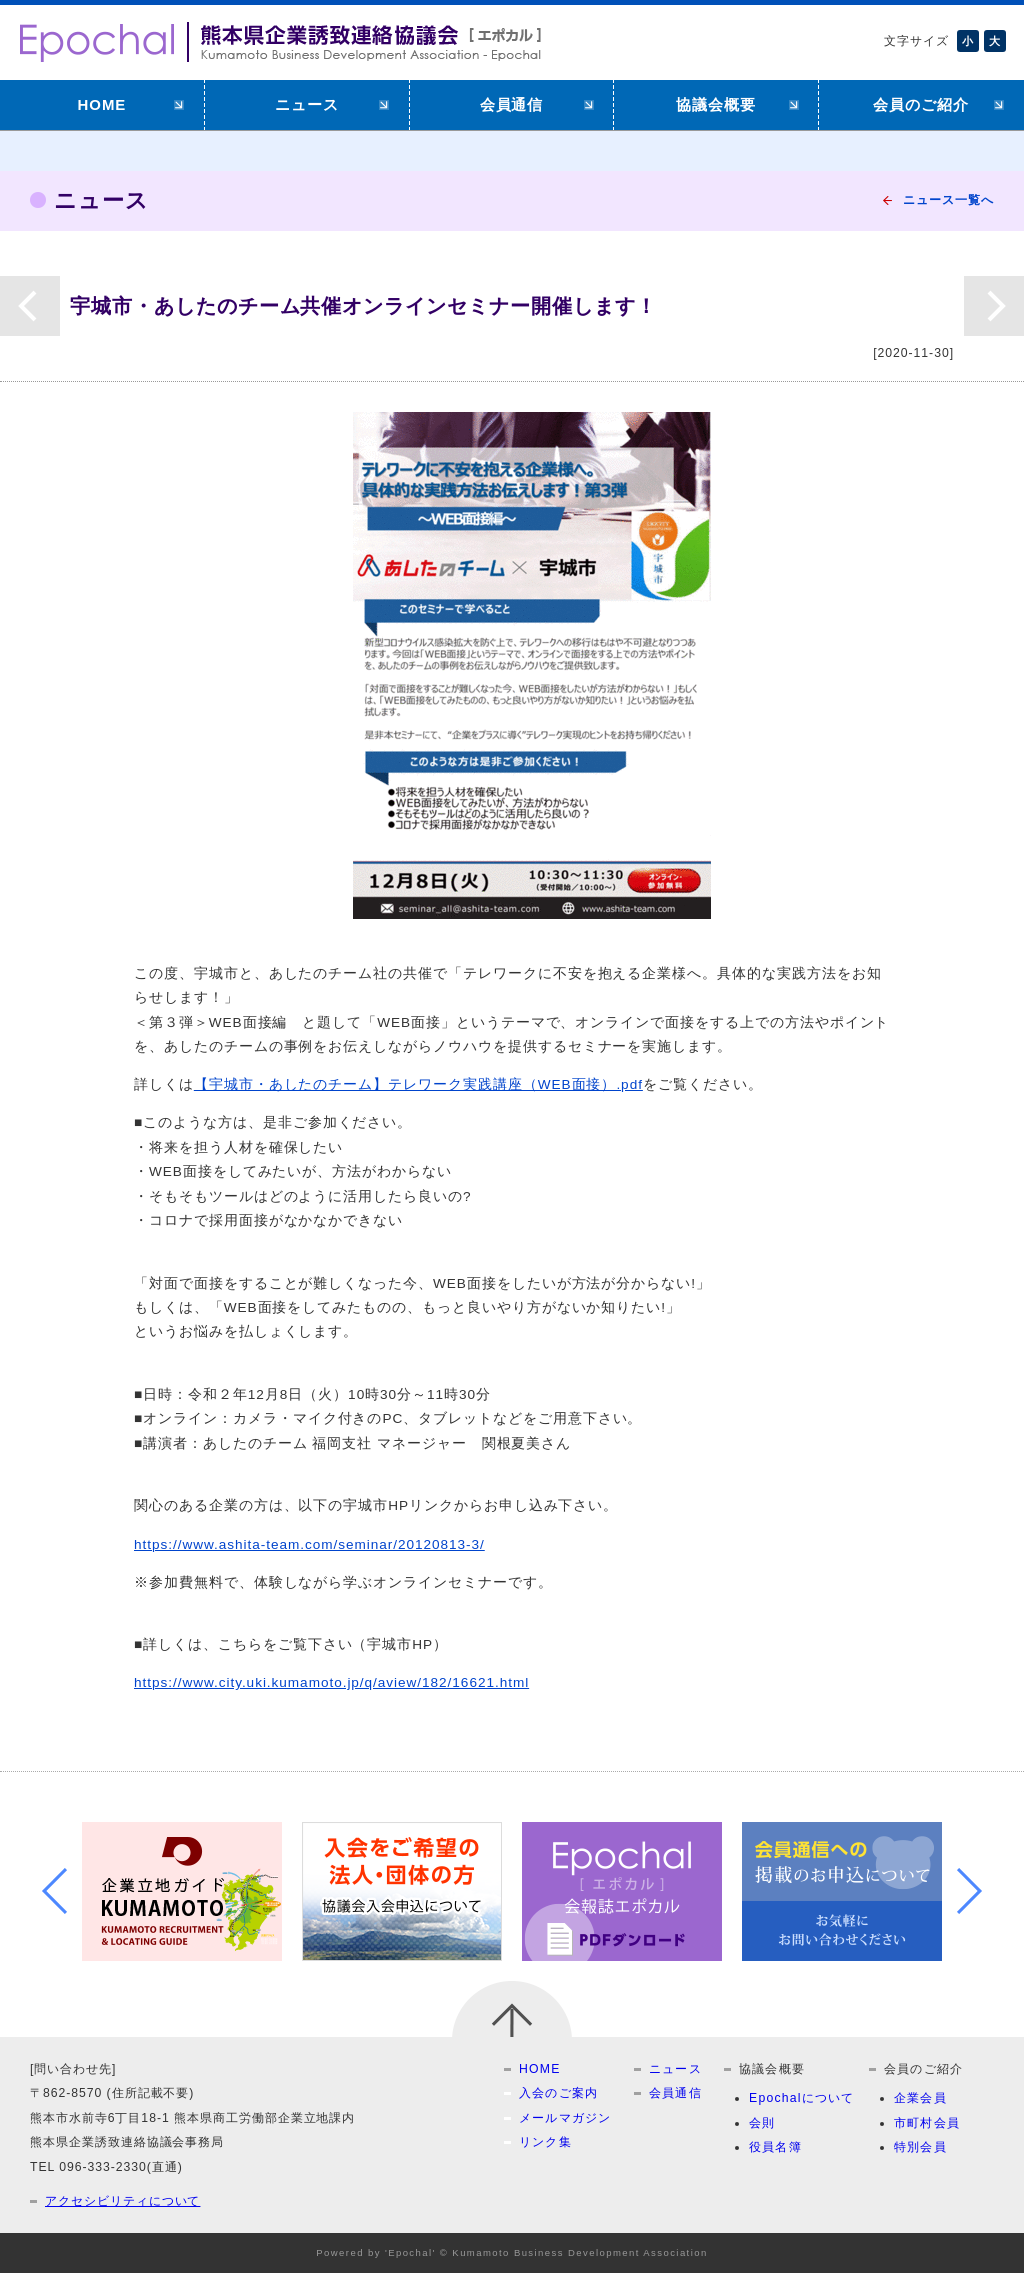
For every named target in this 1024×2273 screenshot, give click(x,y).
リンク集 (545, 2142)
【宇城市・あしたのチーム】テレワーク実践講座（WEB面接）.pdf (418, 1084)
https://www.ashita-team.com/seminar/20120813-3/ (309, 1544)
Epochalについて (802, 2098)
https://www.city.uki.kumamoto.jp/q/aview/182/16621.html (331, 1682)
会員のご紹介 (921, 104)
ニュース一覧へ (948, 200)
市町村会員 (927, 2123)
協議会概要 (716, 104)
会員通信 (512, 104)
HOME (102, 104)
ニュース (307, 104)
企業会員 (920, 2098)
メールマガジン (565, 2118)
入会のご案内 (558, 2093)
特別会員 (920, 2147)
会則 (762, 2123)
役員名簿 (775, 2147)
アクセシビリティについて (122, 2201)
